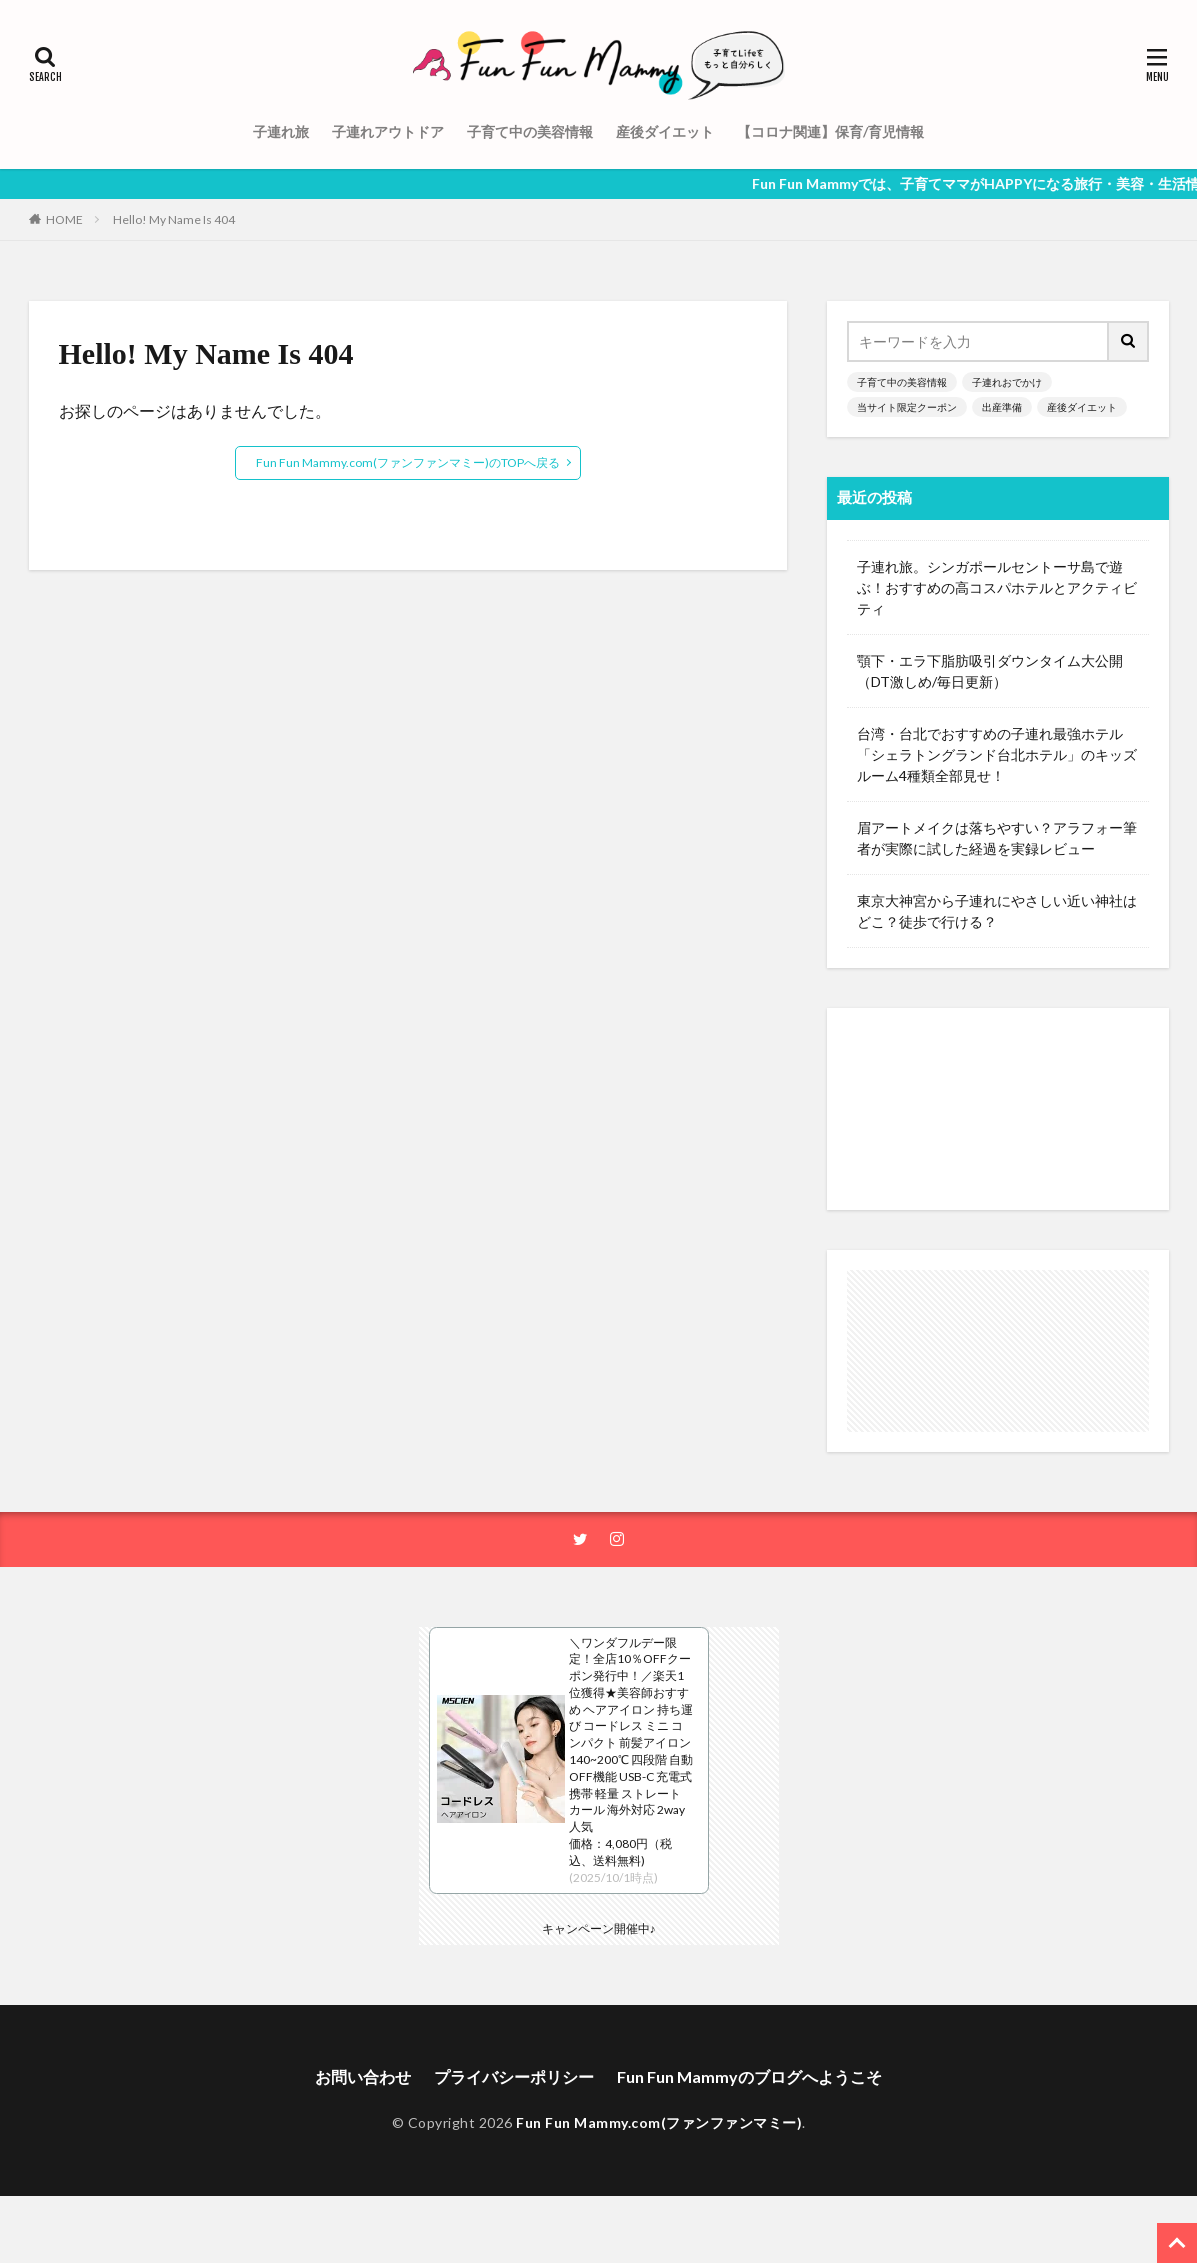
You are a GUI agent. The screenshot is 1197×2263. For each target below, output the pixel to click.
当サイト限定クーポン (907, 407)
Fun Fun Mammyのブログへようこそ (749, 2076)
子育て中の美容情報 (530, 131)
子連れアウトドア (388, 131)
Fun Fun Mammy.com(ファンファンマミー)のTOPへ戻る (408, 462)
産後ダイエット (665, 131)
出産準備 (1002, 407)
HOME (64, 219)
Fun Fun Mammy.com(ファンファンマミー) (659, 2122)
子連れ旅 (281, 131)
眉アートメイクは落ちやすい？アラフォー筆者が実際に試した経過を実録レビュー (997, 838)
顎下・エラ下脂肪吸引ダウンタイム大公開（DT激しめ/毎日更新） (990, 671)
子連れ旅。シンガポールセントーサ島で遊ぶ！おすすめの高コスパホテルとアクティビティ (997, 587)
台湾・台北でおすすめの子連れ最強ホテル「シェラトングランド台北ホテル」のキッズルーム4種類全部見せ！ (997, 754)
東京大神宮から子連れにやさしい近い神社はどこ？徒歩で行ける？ (997, 911)
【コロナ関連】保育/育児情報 (830, 131)
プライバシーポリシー (514, 2076)
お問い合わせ (363, 2076)
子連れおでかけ (1007, 382)
